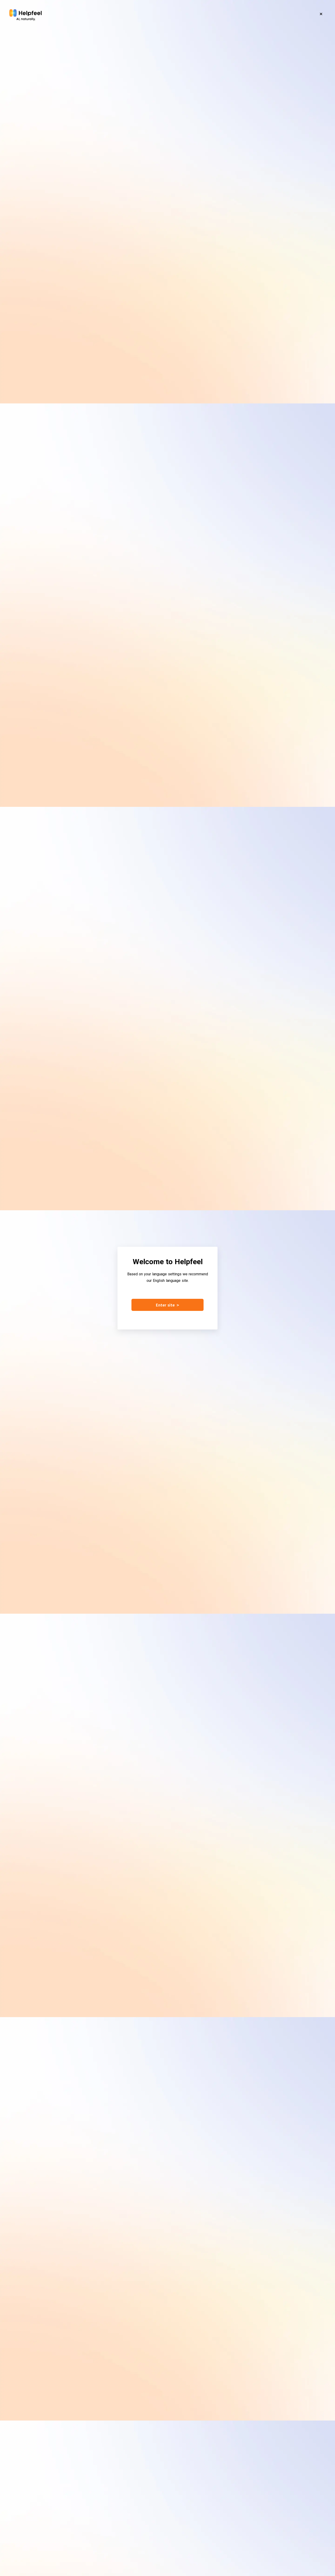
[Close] (321, 14)
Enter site (167, 1305)
